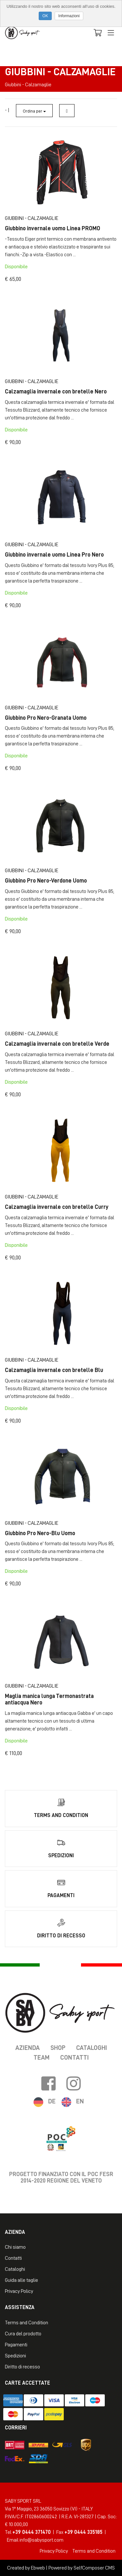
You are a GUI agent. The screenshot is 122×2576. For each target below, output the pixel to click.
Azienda (27, 2047)
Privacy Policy (19, 2291)
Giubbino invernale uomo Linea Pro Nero (54, 555)
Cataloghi (91, 2047)
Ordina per (34, 111)
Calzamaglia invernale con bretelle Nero (56, 391)
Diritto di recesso (22, 2366)
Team (41, 2057)
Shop (57, 2047)
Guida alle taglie (21, 2280)
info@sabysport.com (41, 2540)
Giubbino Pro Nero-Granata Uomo (46, 718)
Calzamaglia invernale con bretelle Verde (57, 1044)
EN (80, 2101)
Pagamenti (16, 2344)
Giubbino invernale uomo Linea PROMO (52, 228)
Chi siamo (15, 2247)
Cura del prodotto (23, 2333)
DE (52, 2101)
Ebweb (38, 2567)
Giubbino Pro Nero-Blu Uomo (40, 1533)
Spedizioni (15, 2355)
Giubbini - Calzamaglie (31, 218)
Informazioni (68, 16)
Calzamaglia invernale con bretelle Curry (57, 1207)
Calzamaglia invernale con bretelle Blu (54, 1370)
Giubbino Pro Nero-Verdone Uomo (46, 881)
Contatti (74, 2057)
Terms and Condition (26, 2322)
